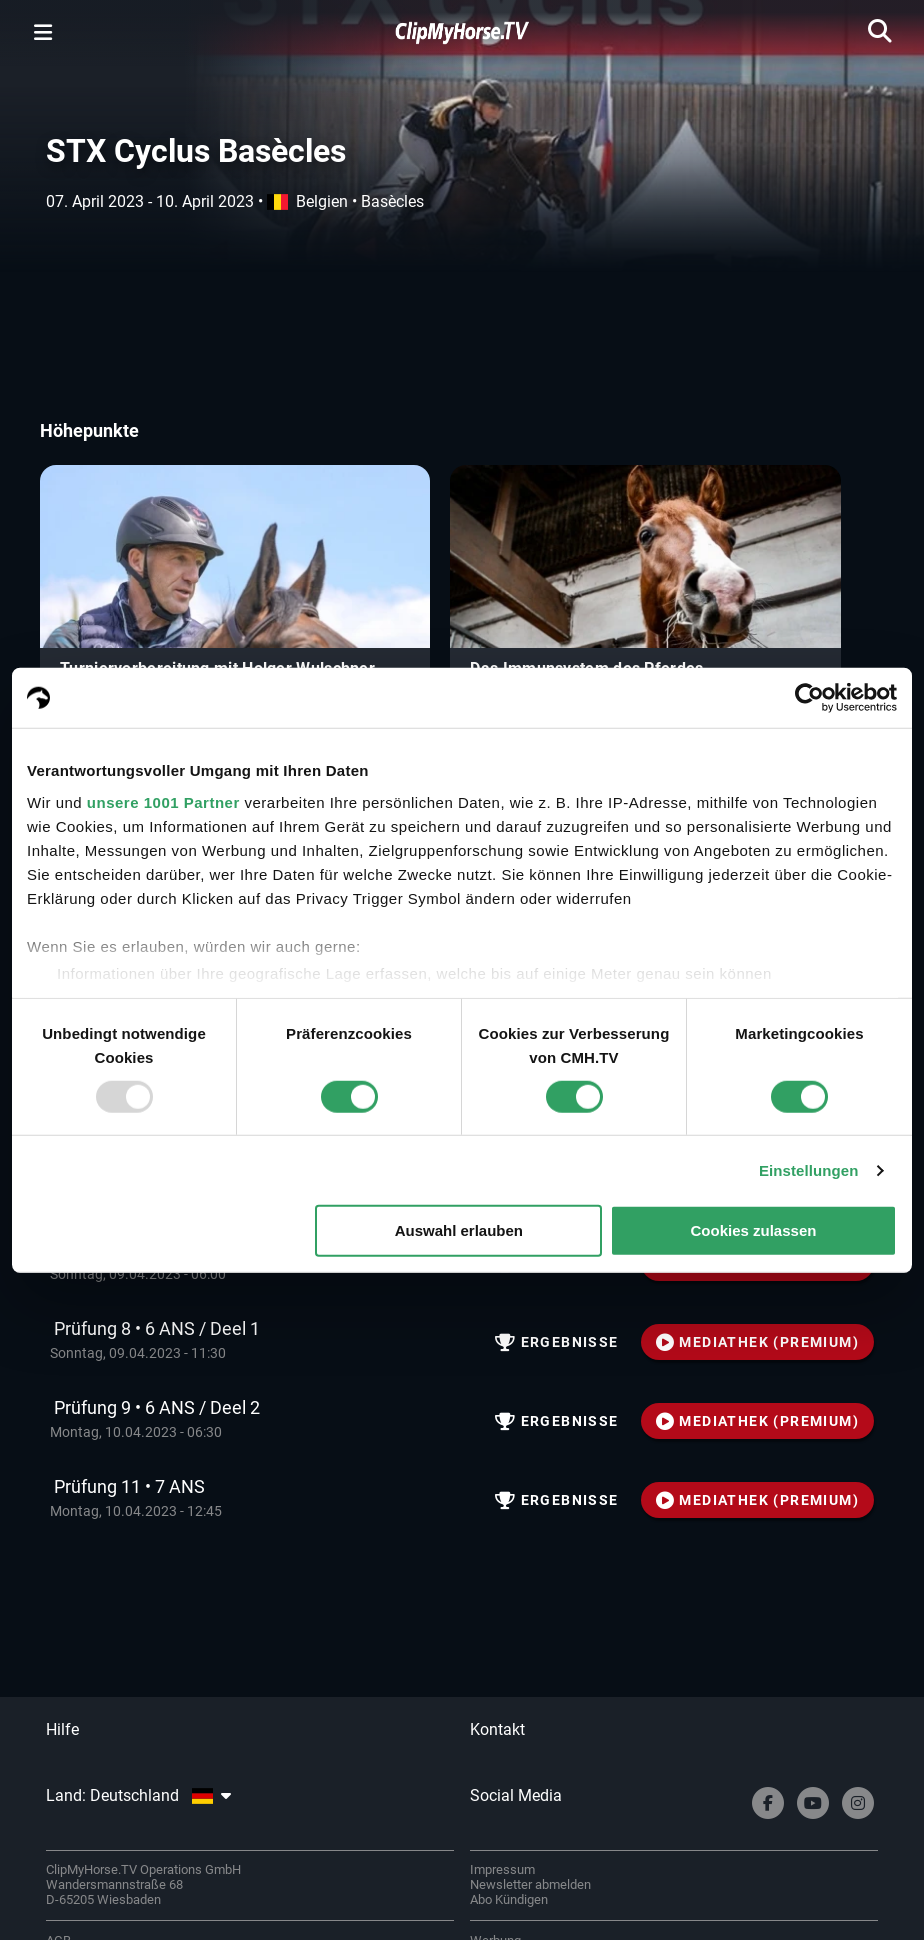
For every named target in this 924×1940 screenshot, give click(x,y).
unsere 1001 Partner (163, 801)
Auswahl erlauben (459, 1230)
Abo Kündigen (509, 1899)
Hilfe (62, 1729)
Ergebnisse (557, 1342)
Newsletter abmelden (530, 1884)
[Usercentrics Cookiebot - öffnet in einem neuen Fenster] (809, 698)
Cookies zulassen (754, 1230)
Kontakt (497, 1729)
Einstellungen (809, 1170)
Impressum (502, 1869)
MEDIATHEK (757, 1342)
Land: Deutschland (138, 1795)
